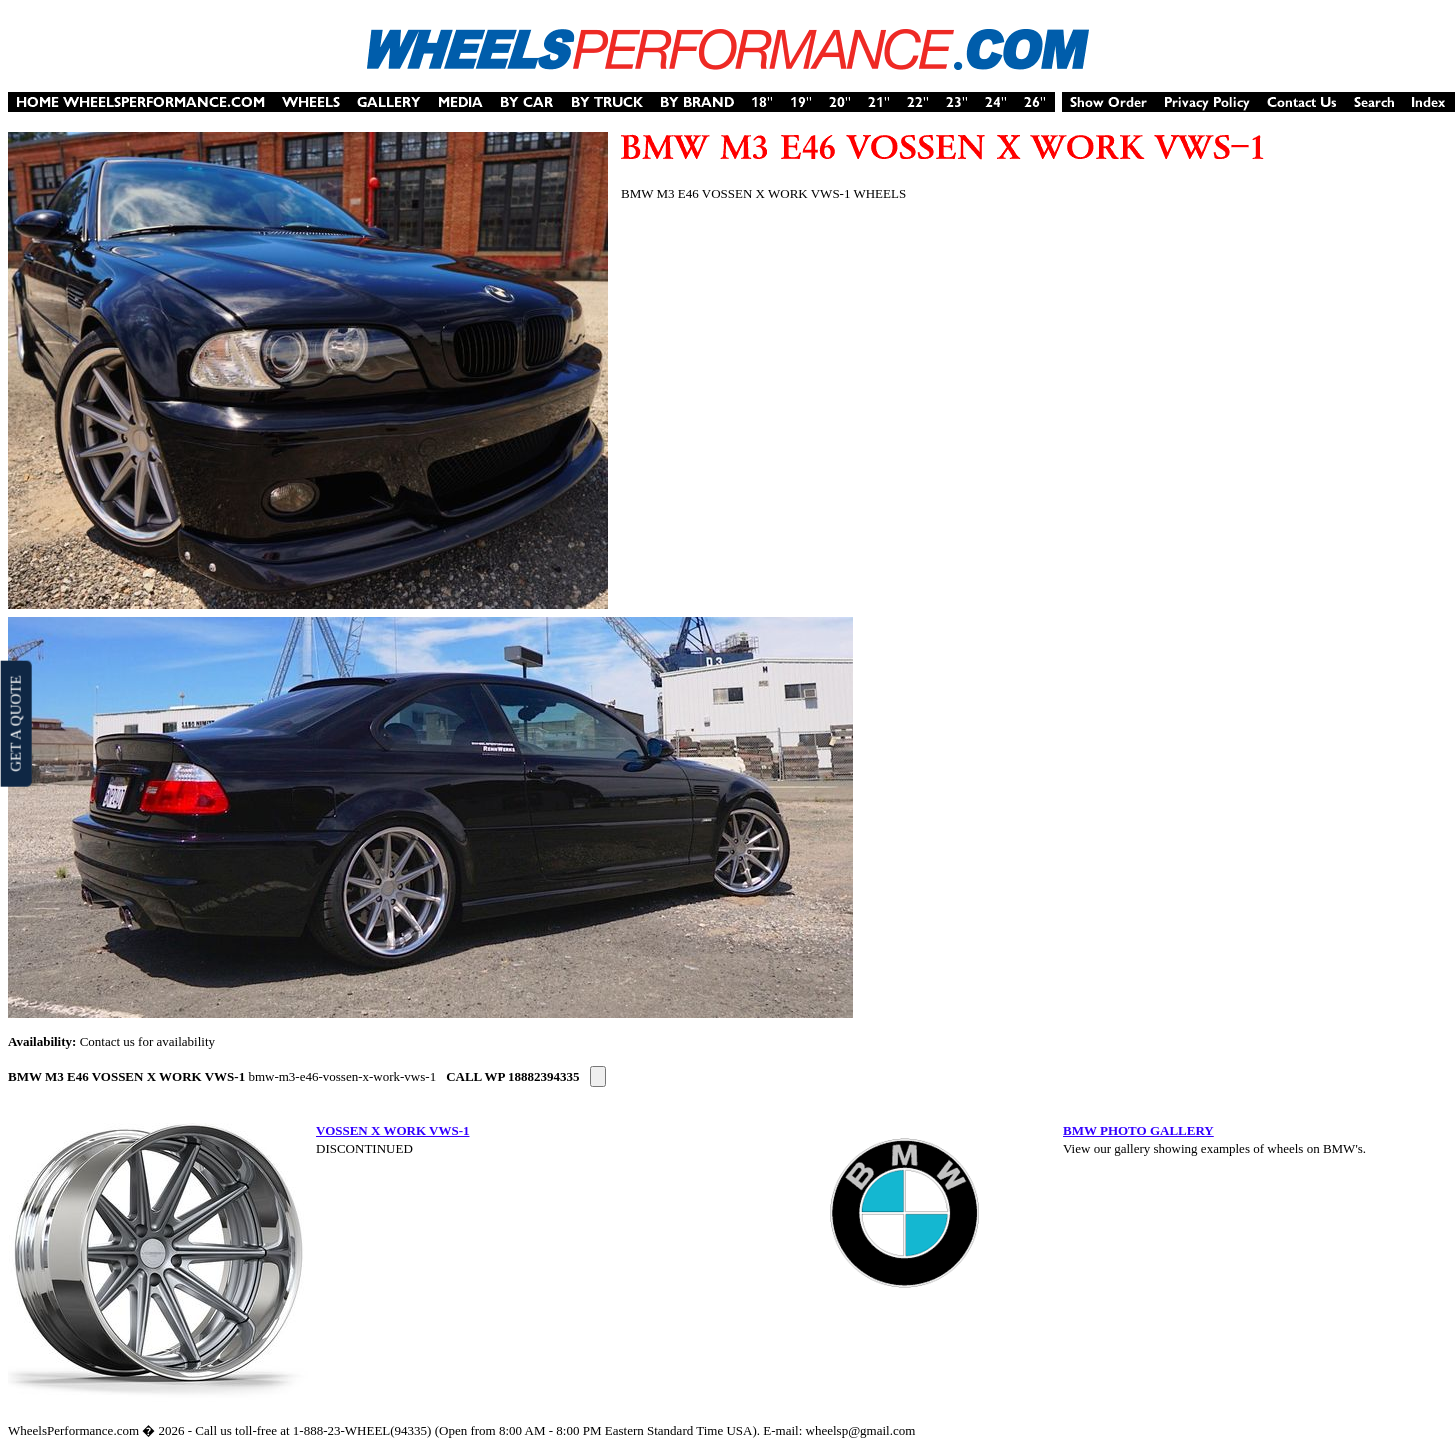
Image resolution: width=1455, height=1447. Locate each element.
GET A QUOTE (15, 723)
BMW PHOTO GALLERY (1138, 1130)
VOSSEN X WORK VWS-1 (393, 1130)
